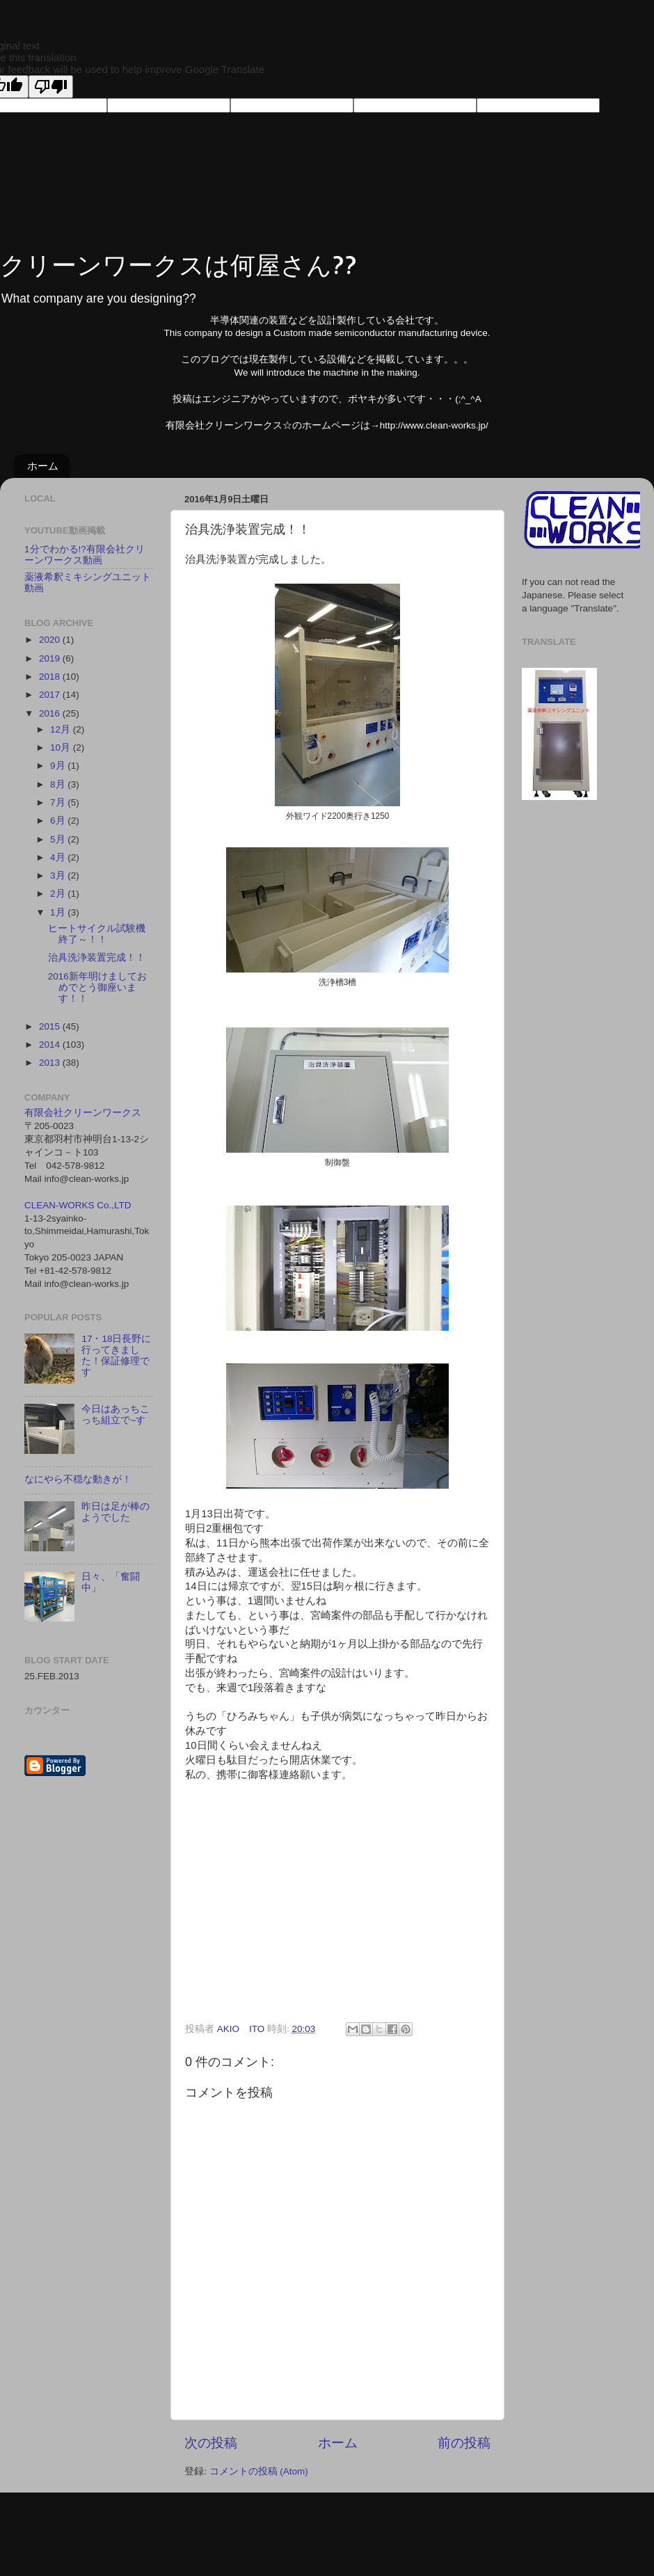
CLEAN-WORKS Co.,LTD (77, 1205)
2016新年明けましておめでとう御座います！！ (97, 987)
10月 (61, 747)
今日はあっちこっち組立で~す (115, 1414)
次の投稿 (210, 2442)
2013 (51, 1062)
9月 (58, 765)
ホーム (42, 466)
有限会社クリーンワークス (82, 1112)
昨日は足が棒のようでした (115, 1512)
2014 (51, 1044)
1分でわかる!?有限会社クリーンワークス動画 (84, 555)
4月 (58, 857)
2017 (51, 694)
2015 (51, 1026)
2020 (51, 639)
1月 (58, 912)
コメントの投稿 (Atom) (258, 2471)
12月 (61, 729)
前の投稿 (464, 2442)
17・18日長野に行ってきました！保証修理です (116, 1356)
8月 (58, 784)
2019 (51, 658)
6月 (58, 820)
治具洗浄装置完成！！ (96, 957)
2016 (51, 713)
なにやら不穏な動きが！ (77, 1479)
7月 (58, 802)
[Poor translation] (51, 86)
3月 (58, 875)
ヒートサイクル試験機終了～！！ (96, 934)
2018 (51, 676)
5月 (58, 839)
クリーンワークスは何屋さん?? (178, 264)
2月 (58, 893)
